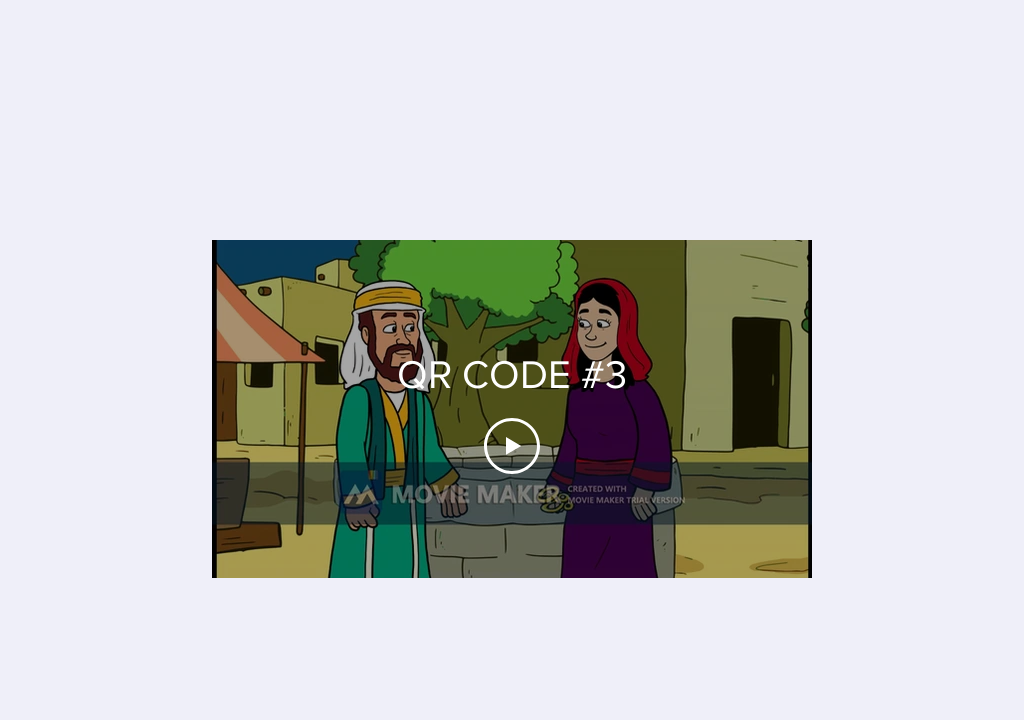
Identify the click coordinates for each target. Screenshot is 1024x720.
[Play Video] (512, 446)
